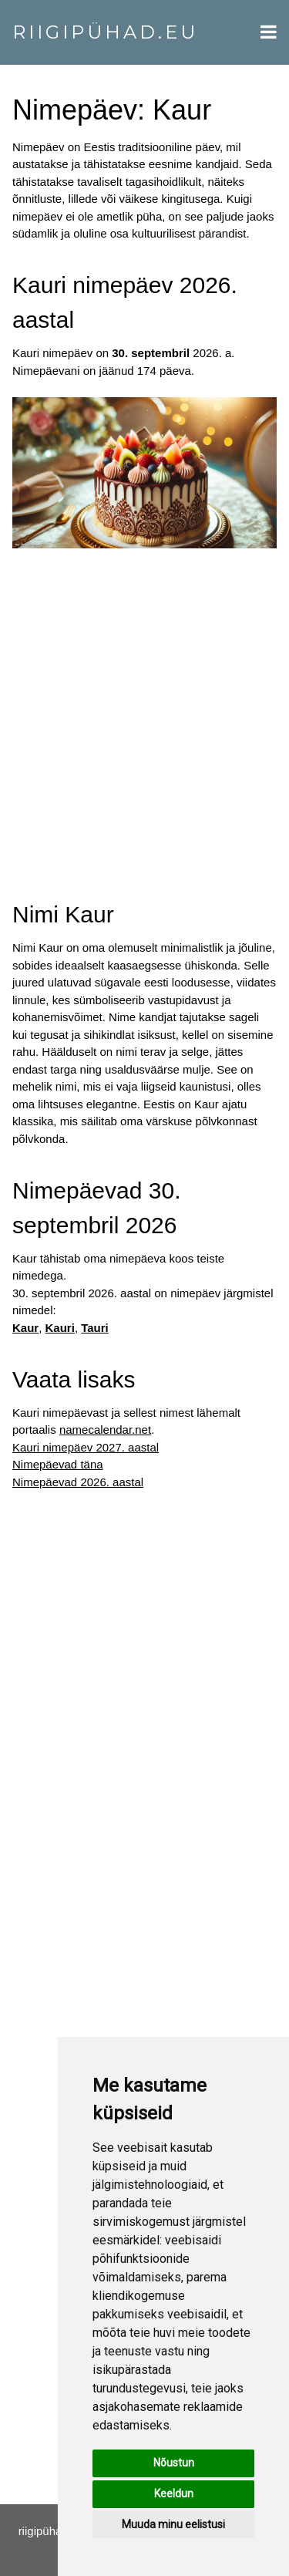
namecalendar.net (105, 1429)
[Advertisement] (144, 710)
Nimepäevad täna (57, 1464)
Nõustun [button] (173, 2462)
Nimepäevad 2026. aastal (77, 1482)
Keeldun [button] (173, 2493)
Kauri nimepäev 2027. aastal (85, 1447)
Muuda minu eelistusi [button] (173, 2524)
